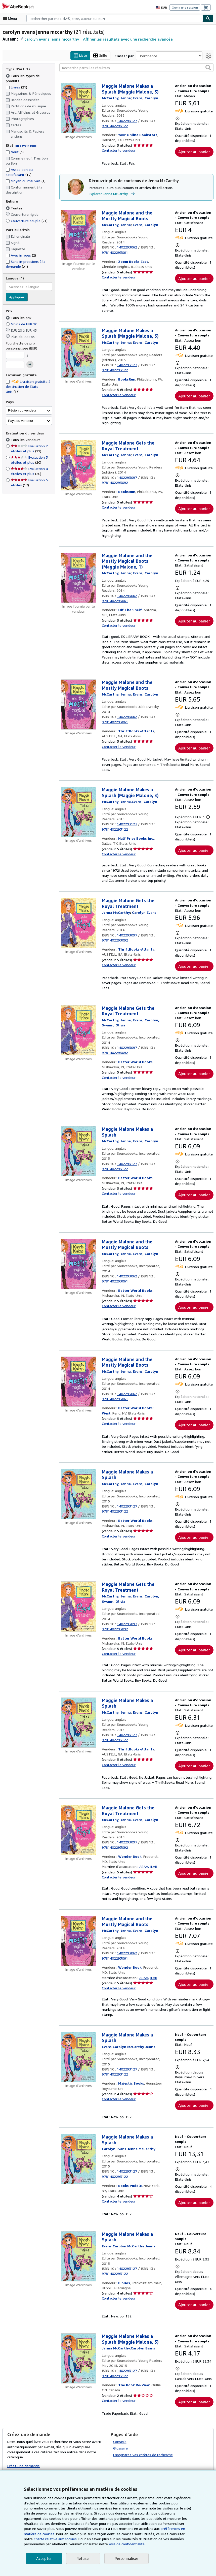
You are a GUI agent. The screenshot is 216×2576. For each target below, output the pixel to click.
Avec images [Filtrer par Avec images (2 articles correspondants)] (21, 255)
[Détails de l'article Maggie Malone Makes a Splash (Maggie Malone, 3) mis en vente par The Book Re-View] (78, 2352)
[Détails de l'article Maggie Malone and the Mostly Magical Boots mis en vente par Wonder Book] (78, 1933)
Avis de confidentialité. (78, 2544)
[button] (208, 67)
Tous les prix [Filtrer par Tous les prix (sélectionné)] (18, 318)
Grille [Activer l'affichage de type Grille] (101, 55)
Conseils (120, 2435)
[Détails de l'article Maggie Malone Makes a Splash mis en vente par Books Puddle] (78, 2152)
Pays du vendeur (20, 421)
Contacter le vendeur (118, 151)
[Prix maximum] (15, 364)
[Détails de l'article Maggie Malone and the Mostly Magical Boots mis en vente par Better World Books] (78, 1261)
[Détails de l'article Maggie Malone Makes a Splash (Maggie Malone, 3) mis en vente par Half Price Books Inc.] (78, 808)
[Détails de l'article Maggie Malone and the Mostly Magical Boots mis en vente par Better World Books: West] (78, 1379)
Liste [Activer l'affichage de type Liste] (81, 55)
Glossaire (120, 2442)
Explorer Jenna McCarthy (113, 194)
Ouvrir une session (185, 7)
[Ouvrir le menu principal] (11, 18)
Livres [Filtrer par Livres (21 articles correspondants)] (16, 87)
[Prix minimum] (15, 355)
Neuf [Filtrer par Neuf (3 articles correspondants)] (15, 152)
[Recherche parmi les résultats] (136, 68)
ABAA (143, 1859)
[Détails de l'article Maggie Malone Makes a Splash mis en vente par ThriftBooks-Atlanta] (78, 1720)
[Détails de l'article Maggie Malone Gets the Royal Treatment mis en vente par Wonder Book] (78, 1823)
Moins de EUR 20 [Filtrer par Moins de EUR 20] (22, 324)
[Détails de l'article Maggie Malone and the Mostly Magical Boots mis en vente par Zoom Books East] (78, 235)
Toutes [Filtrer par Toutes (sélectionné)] (14, 208)
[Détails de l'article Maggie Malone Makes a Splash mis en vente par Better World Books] (78, 1148)
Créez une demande (23, 2459)
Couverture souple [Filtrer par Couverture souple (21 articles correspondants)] (26, 220)
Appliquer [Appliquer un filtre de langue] (16, 297)
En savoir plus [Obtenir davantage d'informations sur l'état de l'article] (24, 145)
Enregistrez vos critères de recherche (142, 2448)
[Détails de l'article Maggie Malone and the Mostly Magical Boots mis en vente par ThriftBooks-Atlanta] (78, 700)
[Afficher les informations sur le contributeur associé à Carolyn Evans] (144, 225)
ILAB (154, 1859)
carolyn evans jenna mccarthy (51, 39)
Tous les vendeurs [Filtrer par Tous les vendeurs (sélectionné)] (25, 440)
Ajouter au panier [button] (194, 152)
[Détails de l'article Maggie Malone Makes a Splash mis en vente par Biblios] (78, 2249)
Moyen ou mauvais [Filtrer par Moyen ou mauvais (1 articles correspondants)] (26, 181)
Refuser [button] (82, 2558)
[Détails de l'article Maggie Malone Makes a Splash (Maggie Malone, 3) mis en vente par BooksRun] (78, 348)
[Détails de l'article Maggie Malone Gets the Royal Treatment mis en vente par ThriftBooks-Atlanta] (78, 919)
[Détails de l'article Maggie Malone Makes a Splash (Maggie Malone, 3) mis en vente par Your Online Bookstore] (78, 108)
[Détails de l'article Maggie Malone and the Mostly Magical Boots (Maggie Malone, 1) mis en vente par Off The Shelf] (78, 574)
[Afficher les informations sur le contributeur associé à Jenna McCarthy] (116, 98)
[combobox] (114, 18)
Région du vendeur (22, 410)
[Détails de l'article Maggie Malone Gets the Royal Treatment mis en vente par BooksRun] (78, 461)
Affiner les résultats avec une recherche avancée (125, 39)
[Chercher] (208, 18)
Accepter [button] (43, 2558)
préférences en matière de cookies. (152, 2529)
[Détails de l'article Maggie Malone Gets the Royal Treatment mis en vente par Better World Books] (78, 1027)
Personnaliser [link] (125, 2558)
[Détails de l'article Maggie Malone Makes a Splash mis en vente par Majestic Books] (78, 2050)
